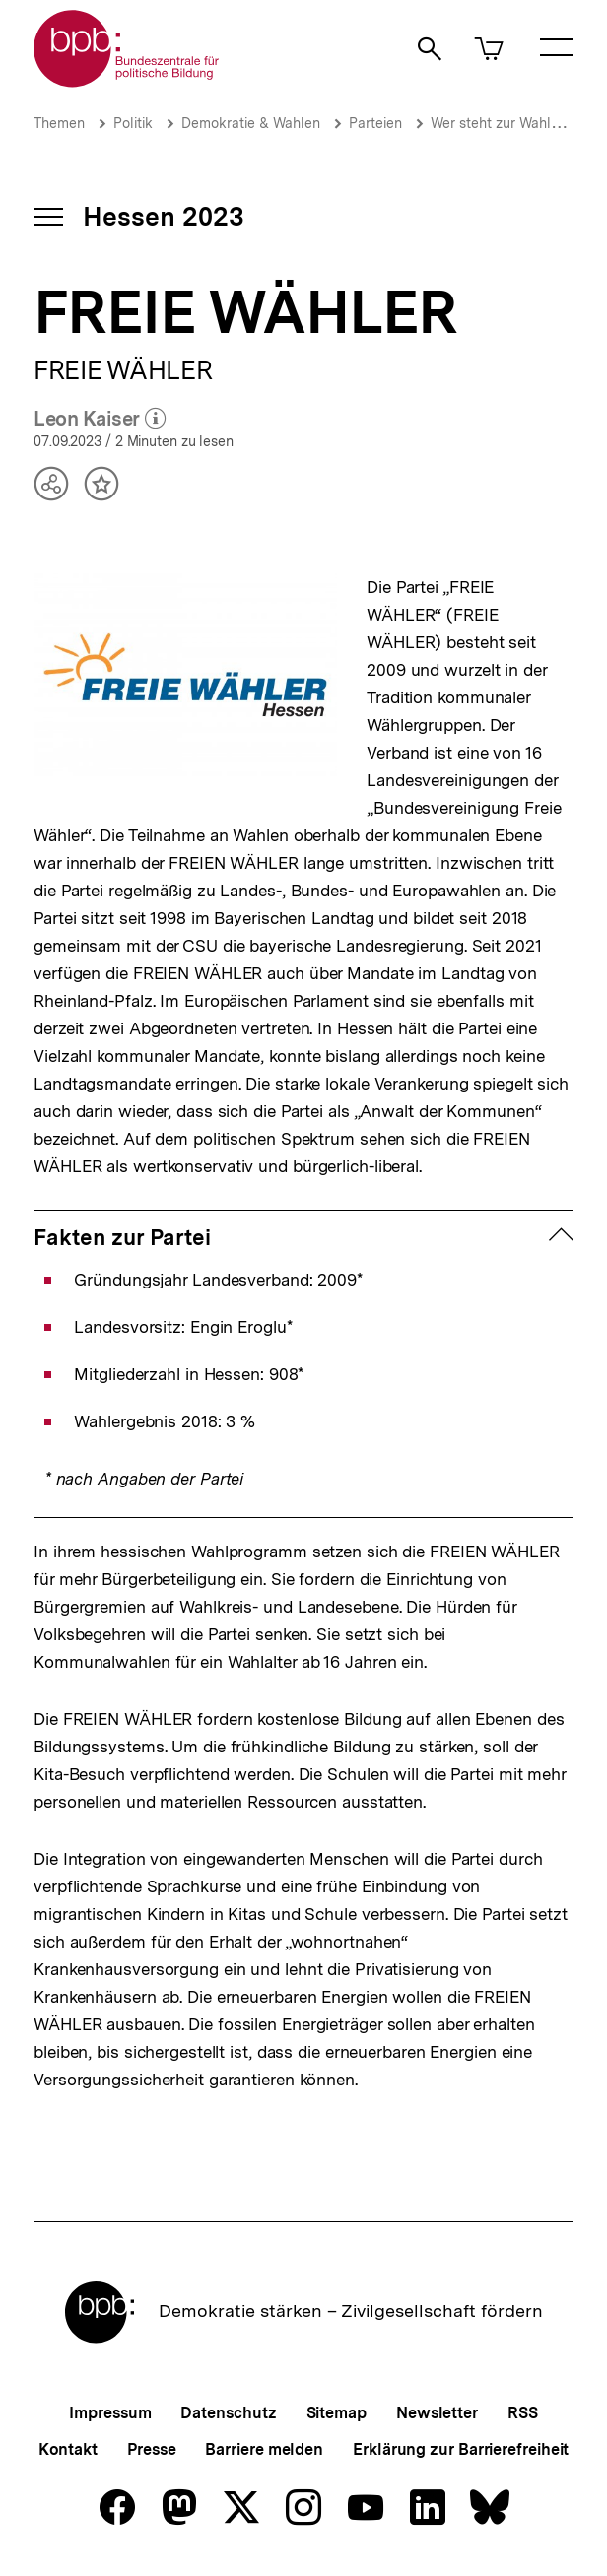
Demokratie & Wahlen (250, 123)
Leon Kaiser (100, 419)
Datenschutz (228, 2413)
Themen (59, 123)
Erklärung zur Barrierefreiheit (461, 2449)
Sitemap (336, 2413)
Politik (133, 123)
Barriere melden (264, 2449)
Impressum (110, 2413)
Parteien (375, 123)
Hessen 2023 (163, 216)
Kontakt (68, 2449)
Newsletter (437, 2413)
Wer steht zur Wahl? (495, 123)
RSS (522, 2413)
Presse (151, 2449)
